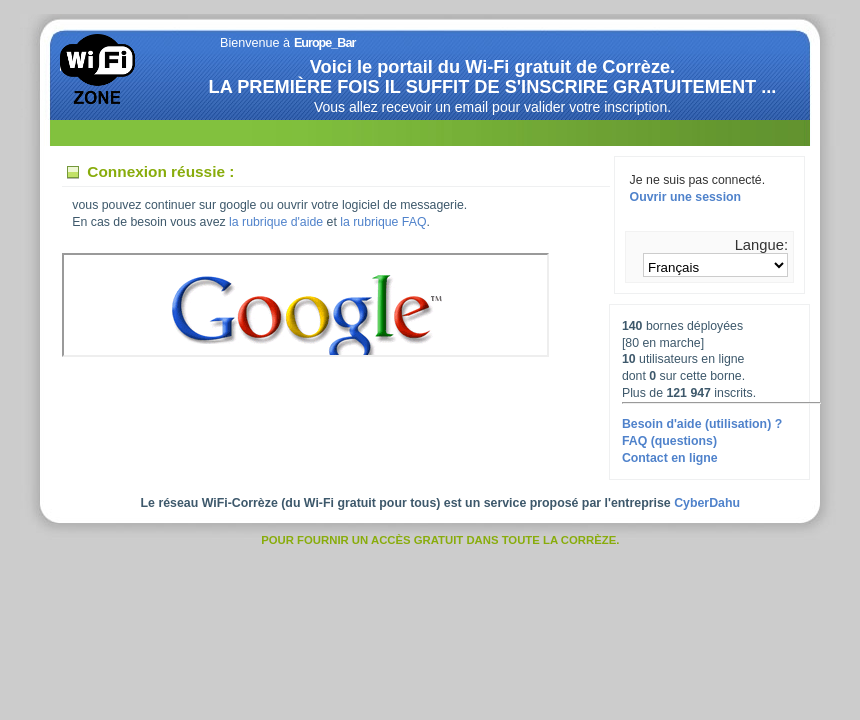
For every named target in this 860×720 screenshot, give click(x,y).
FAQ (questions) (669, 441)
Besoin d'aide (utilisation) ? (702, 424)
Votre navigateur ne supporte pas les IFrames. (305, 305)
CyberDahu (707, 503)
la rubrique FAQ (383, 222)
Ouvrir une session (686, 197)
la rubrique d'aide (276, 222)
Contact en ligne (670, 458)
